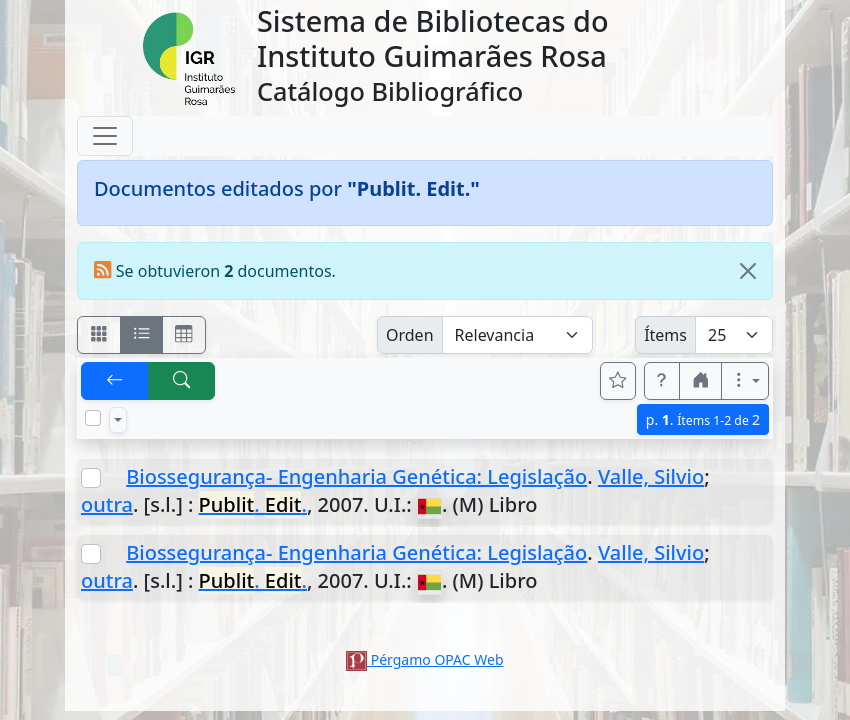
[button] (662, 381)
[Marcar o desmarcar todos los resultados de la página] (93, 418)
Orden (410, 335)
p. (703, 419)
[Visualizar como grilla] (184, 335)
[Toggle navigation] (105, 136)
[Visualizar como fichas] (99, 335)
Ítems (665, 335)
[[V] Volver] (115, 381)
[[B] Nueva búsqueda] (182, 381)
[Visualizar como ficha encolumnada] (142, 335)
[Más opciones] (745, 381)
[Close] (748, 271)
